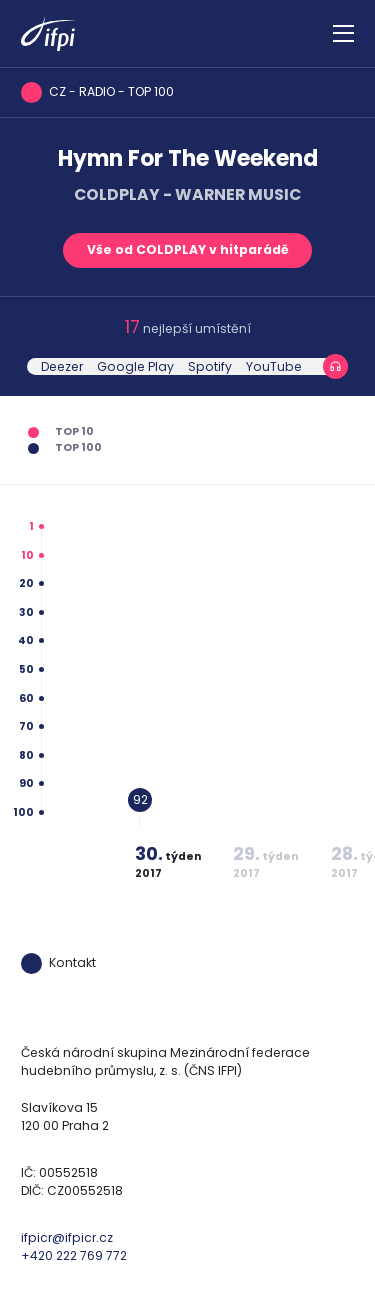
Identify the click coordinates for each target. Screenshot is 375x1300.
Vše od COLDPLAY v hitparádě (188, 249)
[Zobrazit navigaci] (343, 34)
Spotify (210, 366)
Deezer (62, 366)
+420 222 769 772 (74, 1255)
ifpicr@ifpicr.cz (67, 1237)
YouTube (274, 366)
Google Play (135, 366)
